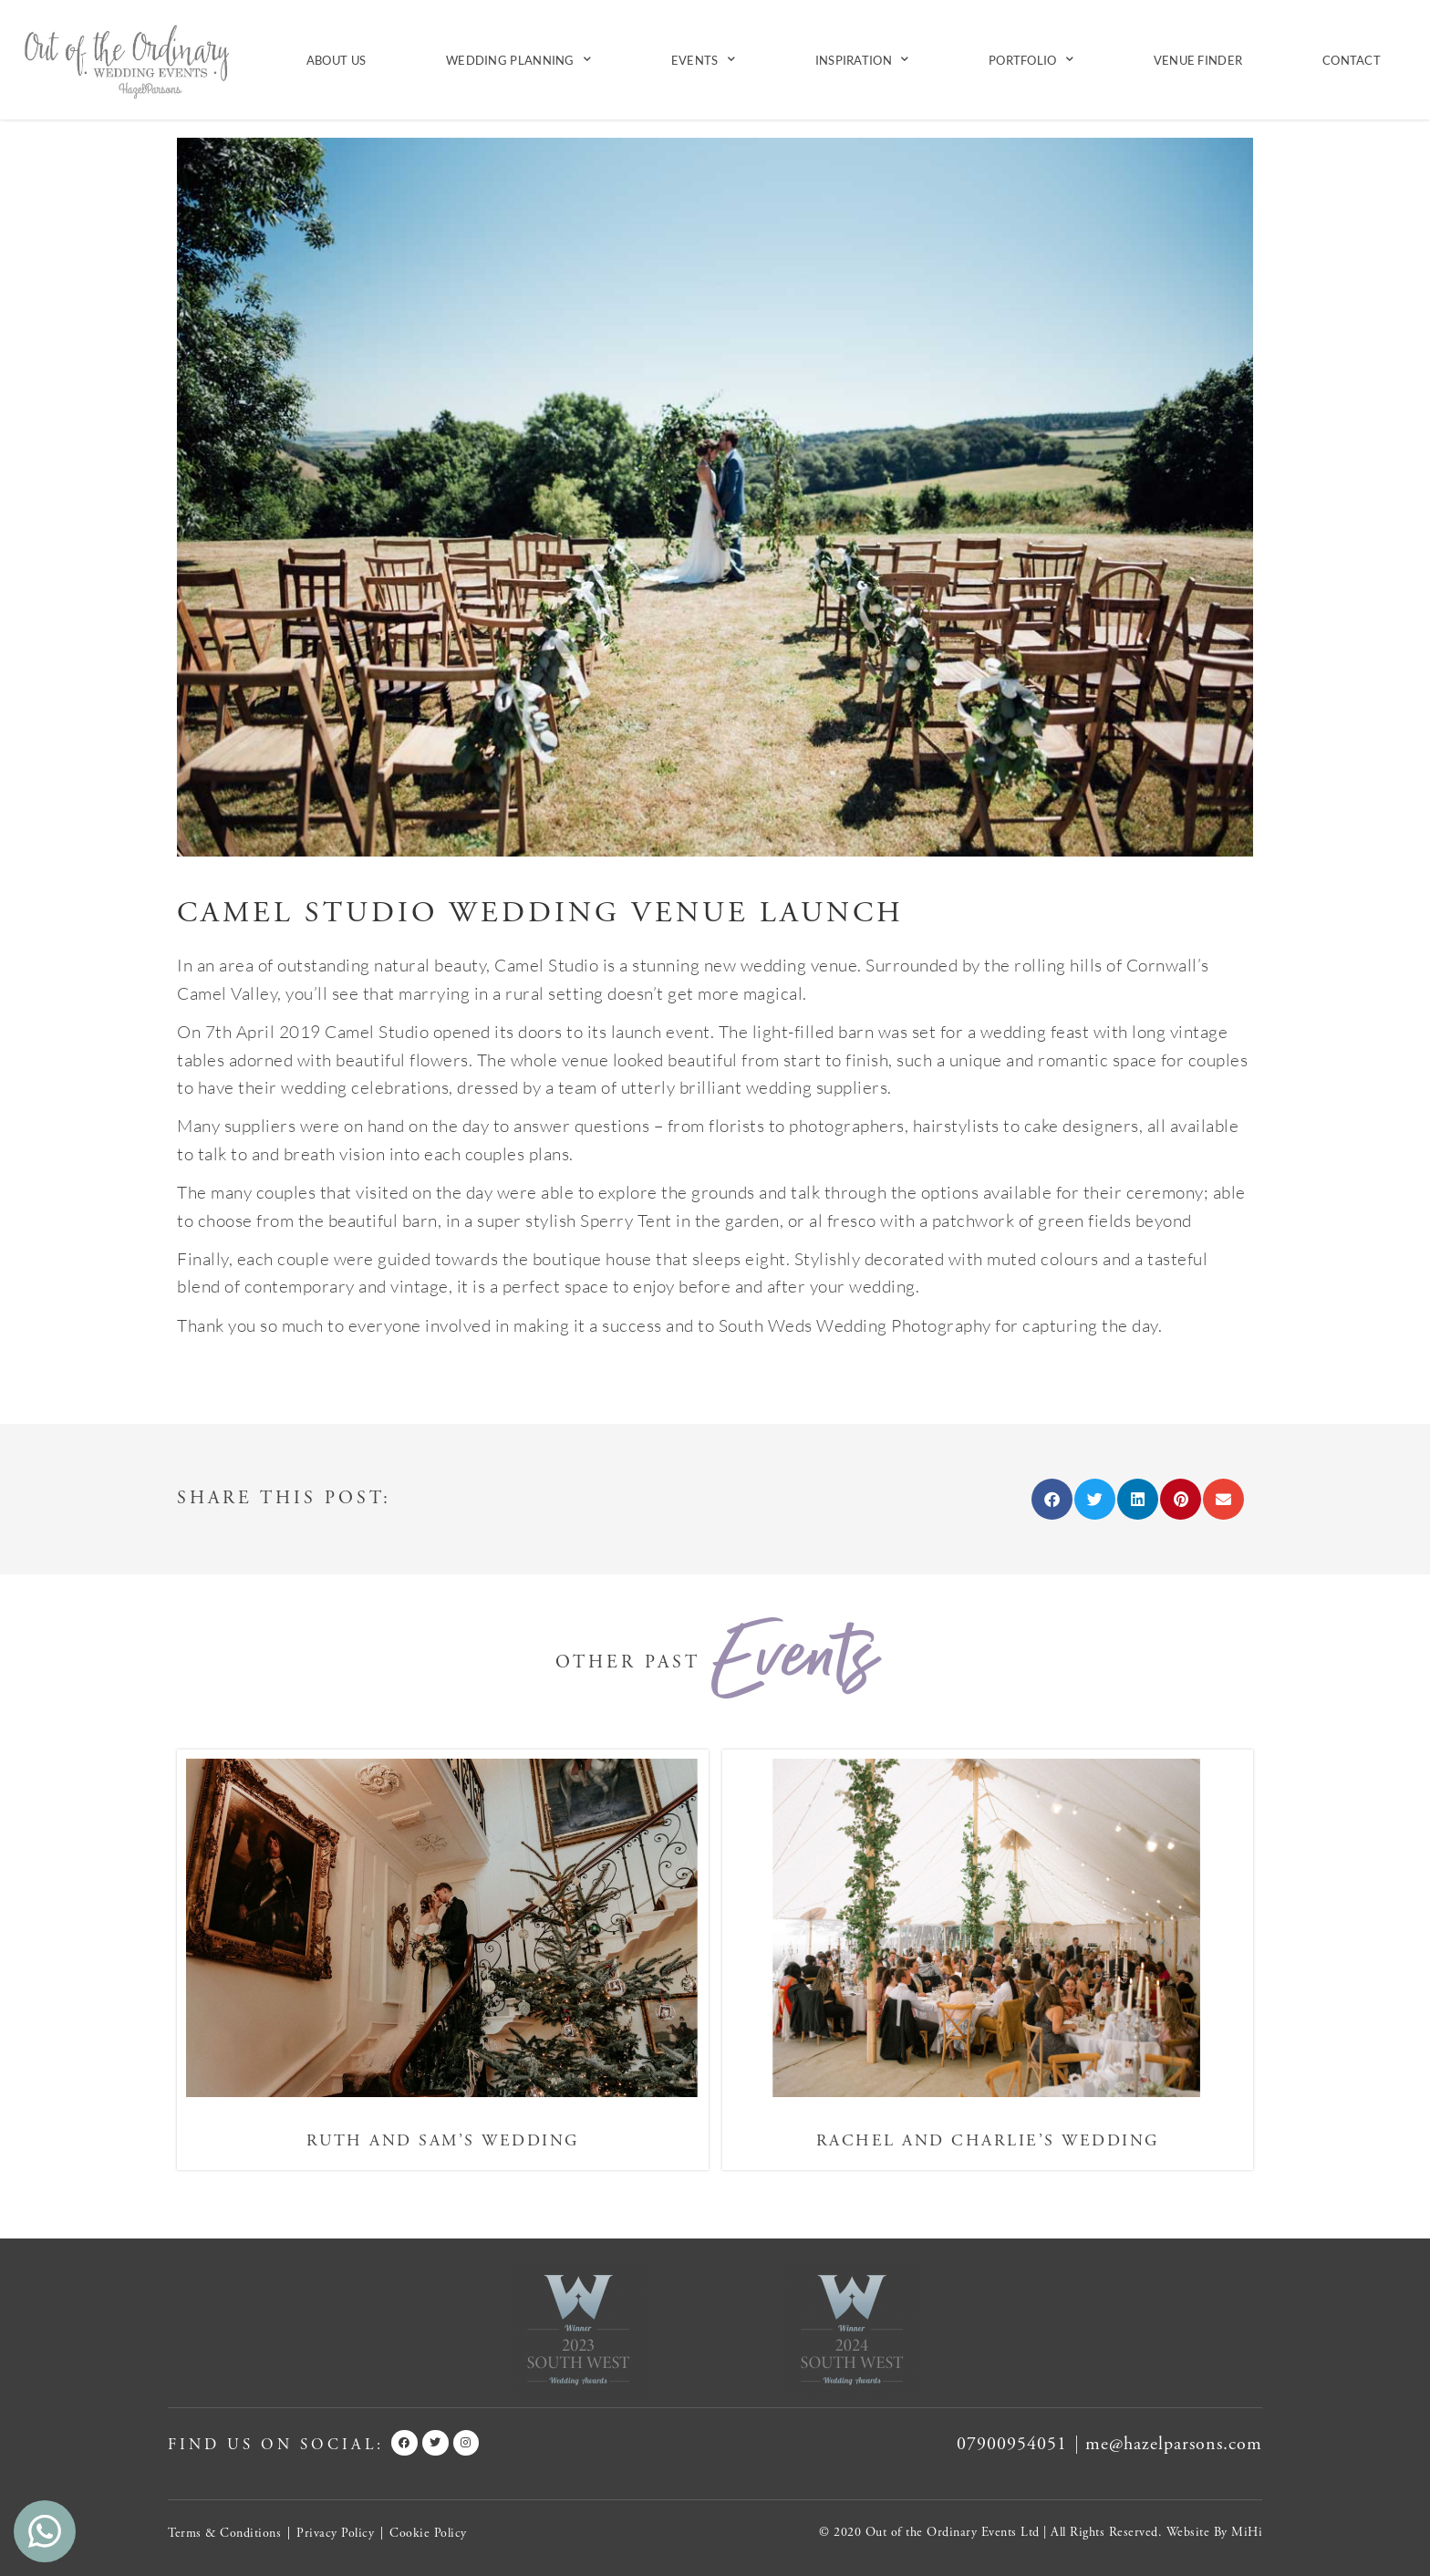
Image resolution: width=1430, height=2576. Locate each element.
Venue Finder (1198, 60)
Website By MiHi (1214, 2532)
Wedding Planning (518, 60)
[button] (1051, 1499)
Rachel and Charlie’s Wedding (987, 2140)
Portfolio (1031, 60)
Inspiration (862, 60)
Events (703, 60)
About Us (336, 60)
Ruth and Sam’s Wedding (442, 2140)
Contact (1351, 60)
